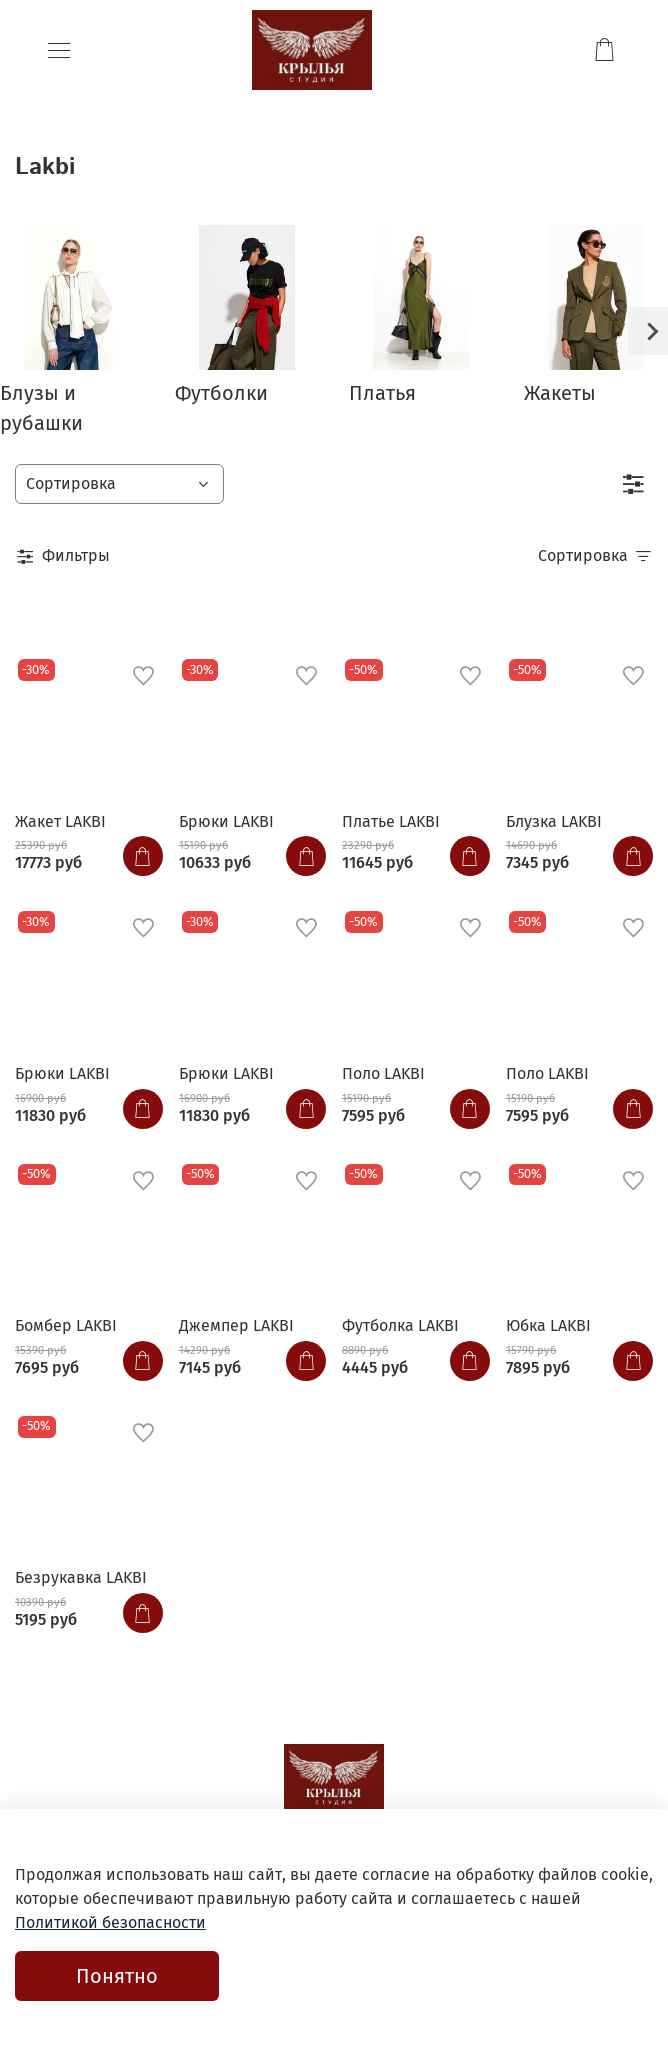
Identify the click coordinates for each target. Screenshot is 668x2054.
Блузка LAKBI (554, 821)
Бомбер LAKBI (66, 1325)
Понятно (117, 1976)
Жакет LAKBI (60, 821)
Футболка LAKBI (400, 1325)
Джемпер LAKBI (236, 1325)
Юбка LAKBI (548, 1325)
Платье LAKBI (391, 821)
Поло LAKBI (383, 1073)
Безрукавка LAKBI (81, 1577)
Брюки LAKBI (226, 821)
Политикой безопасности (110, 1922)
